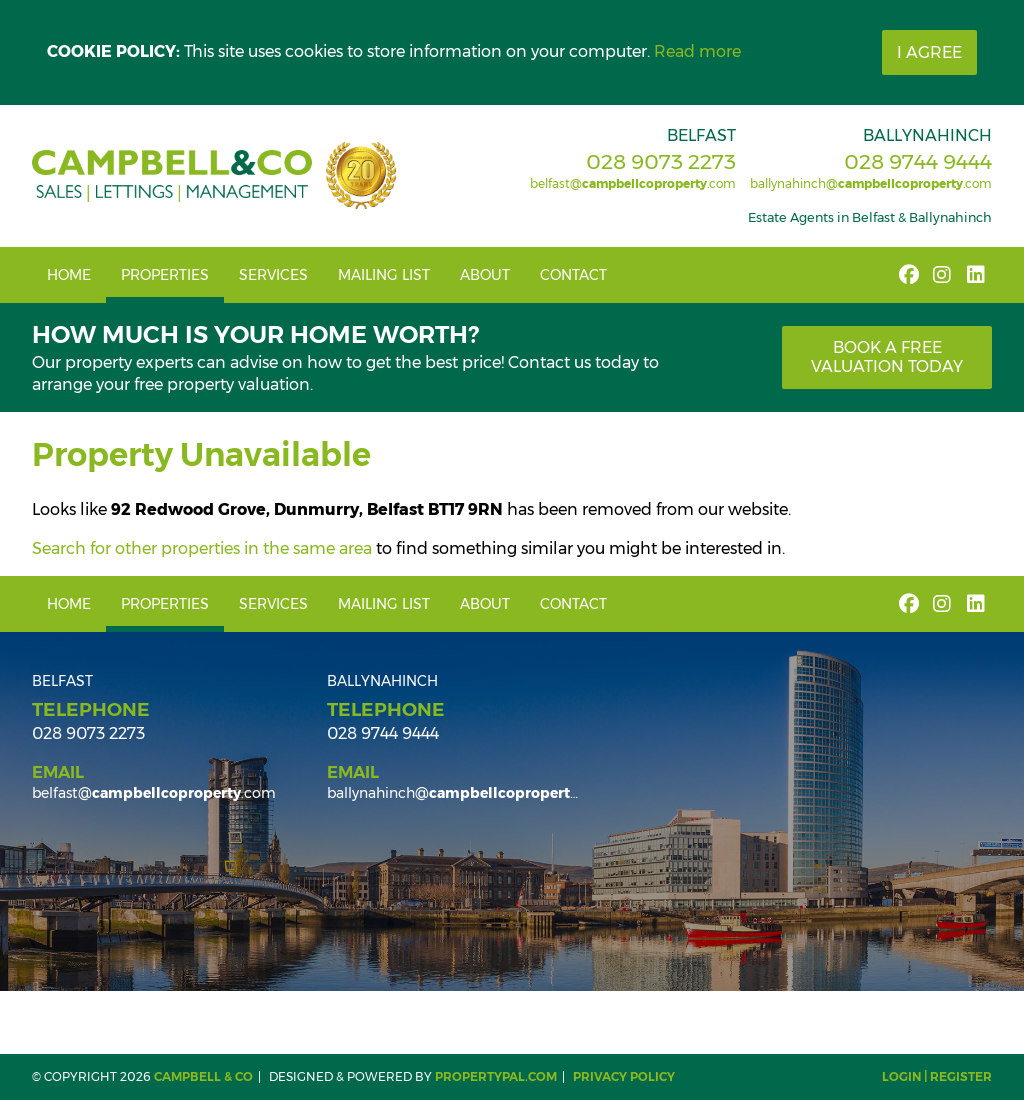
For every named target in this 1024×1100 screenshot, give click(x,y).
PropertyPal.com (496, 1076)
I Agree (929, 52)
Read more (697, 51)
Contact (573, 275)
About (485, 275)
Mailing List (384, 275)
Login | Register (937, 1076)
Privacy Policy (624, 1076)
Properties (165, 275)
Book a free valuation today (887, 357)
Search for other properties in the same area (202, 548)
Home (69, 275)
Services (273, 275)
